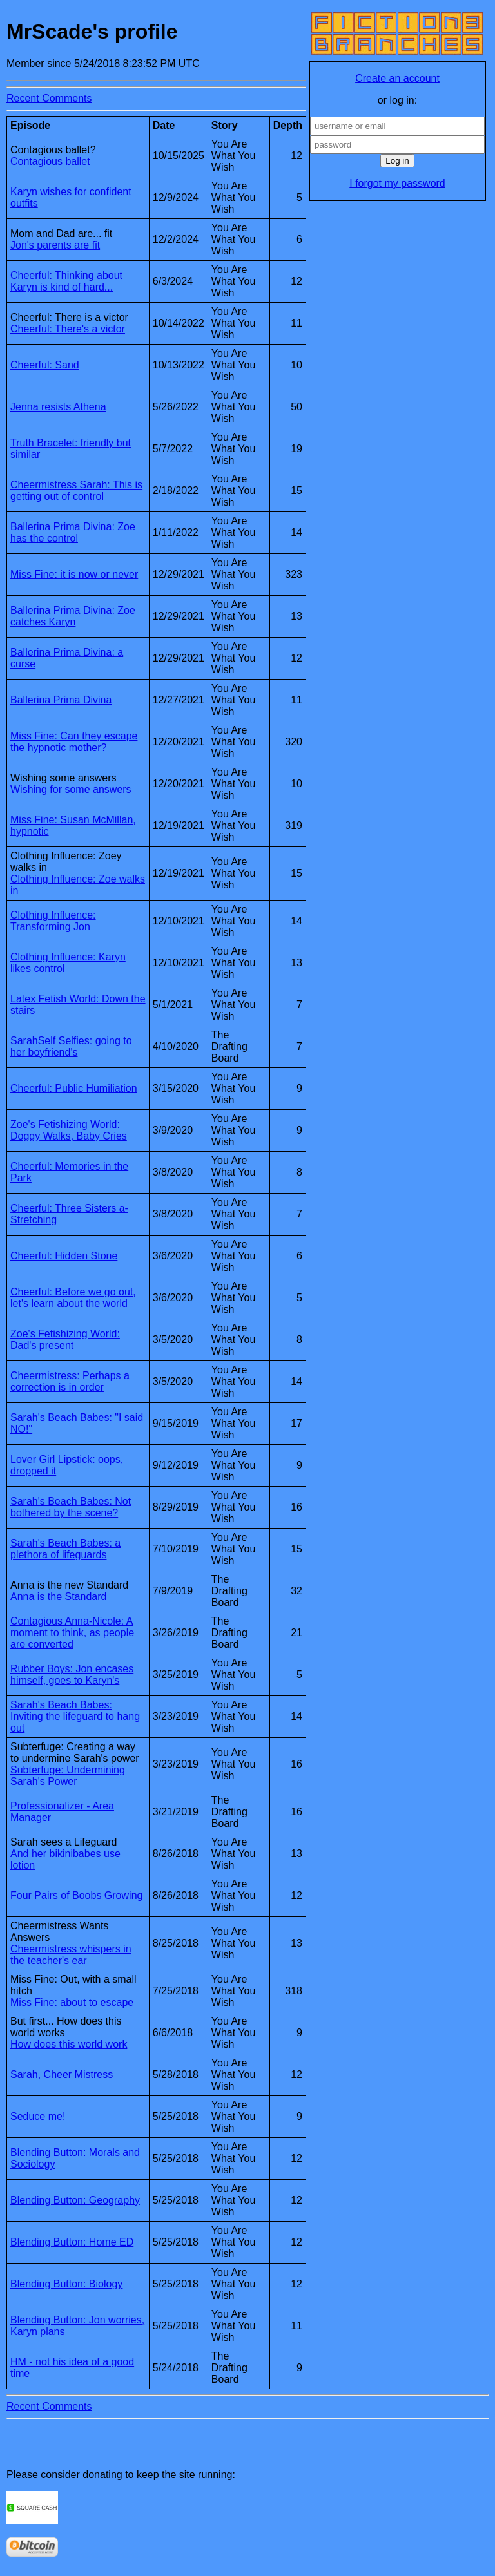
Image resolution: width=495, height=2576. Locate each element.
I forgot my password (397, 183)
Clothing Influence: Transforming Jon (53, 921)
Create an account (397, 78)
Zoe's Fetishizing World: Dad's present (65, 1339)
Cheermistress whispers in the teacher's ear (70, 1954)
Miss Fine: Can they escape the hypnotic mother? (73, 741)
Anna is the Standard (58, 1596)
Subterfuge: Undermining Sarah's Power (67, 1775)
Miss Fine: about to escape (71, 2002)
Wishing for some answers (70, 789)
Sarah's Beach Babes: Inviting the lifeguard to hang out (75, 1716)
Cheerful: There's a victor (67, 328)
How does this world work (68, 2044)
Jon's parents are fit (55, 245)
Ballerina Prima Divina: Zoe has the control (72, 532)
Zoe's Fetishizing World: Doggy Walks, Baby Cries (68, 1130)
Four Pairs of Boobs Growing (76, 1895)
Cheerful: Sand (44, 364)
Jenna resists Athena (58, 406)
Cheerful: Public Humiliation (73, 1088)
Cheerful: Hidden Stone (63, 1255)
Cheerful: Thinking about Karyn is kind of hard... (66, 281)
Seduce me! (37, 2116)
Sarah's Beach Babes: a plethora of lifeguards (65, 1549)
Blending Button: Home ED (71, 2242)
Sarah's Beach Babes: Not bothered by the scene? (70, 1507)
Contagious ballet (50, 161)
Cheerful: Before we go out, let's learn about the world (73, 1297)
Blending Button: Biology (66, 2283)
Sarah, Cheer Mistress (61, 2074)
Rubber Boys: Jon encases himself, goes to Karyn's (71, 1674)
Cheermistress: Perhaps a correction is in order (70, 1381)
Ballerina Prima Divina (61, 699)
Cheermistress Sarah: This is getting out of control (76, 490)
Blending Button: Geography (75, 2200)
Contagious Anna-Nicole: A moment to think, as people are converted (72, 1633)
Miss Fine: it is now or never (74, 574)
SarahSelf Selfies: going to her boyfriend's (71, 1046)
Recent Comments (49, 98)
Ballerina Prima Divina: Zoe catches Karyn (72, 616)
